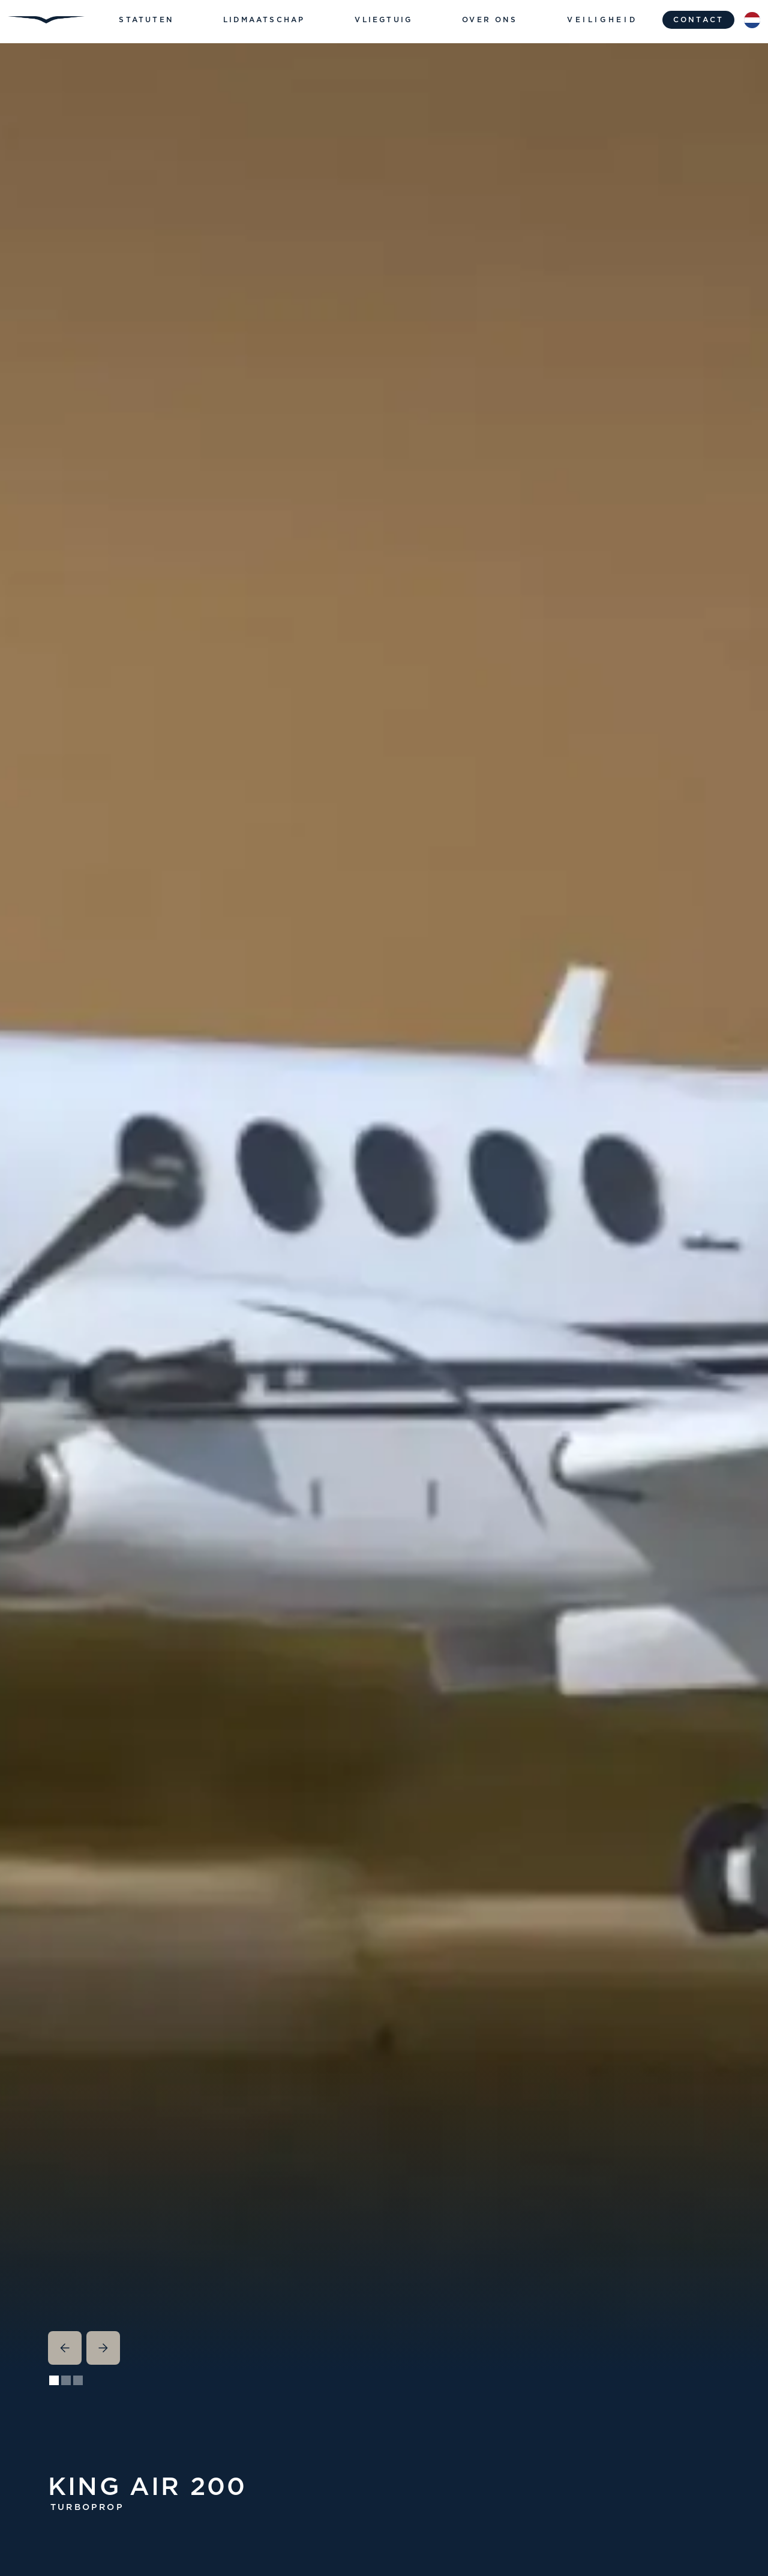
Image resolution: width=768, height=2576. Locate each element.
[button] (146, 20)
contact (698, 19)
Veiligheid (602, 19)
